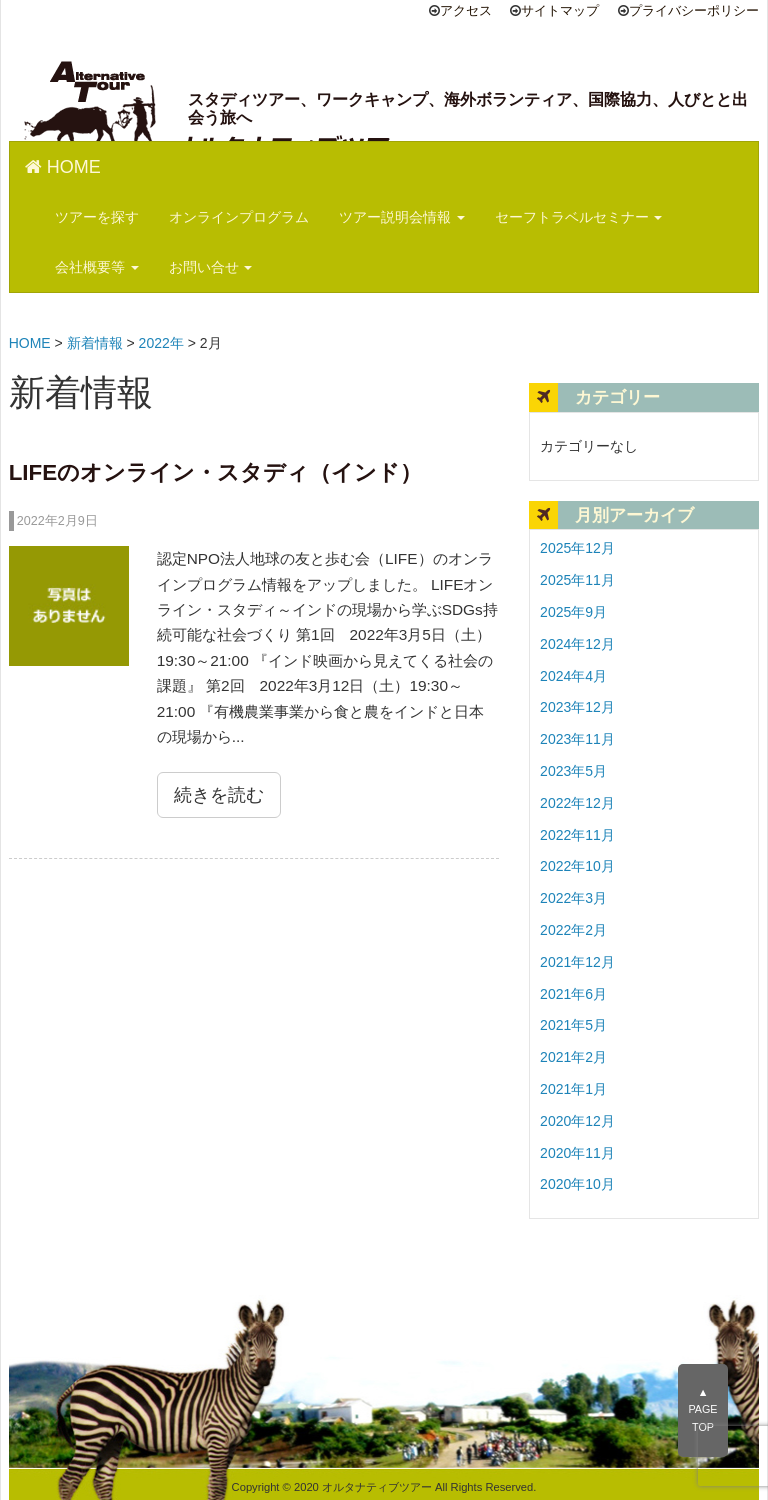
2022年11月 (577, 835)
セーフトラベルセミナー (579, 217)
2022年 (161, 343)
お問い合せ (211, 267)
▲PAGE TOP (702, 1410)
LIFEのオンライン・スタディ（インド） (216, 472)
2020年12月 (577, 1121)
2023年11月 (577, 739)
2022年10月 (577, 866)
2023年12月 (577, 707)
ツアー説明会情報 (402, 217)
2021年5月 (573, 1025)
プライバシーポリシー (694, 11)
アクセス (466, 11)
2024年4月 (573, 676)
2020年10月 (577, 1184)
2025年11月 (577, 580)
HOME (63, 167)
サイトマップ (560, 11)
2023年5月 (573, 771)
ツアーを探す (97, 217)
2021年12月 (577, 962)
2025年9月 (573, 612)
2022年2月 (573, 930)
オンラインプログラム (239, 217)
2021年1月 (573, 1089)
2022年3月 (573, 898)
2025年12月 (577, 548)
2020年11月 (577, 1153)
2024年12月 (577, 644)
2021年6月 (573, 994)
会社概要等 (97, 267)
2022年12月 (577, 803)
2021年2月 (573, 1057)
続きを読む (219, 795)
